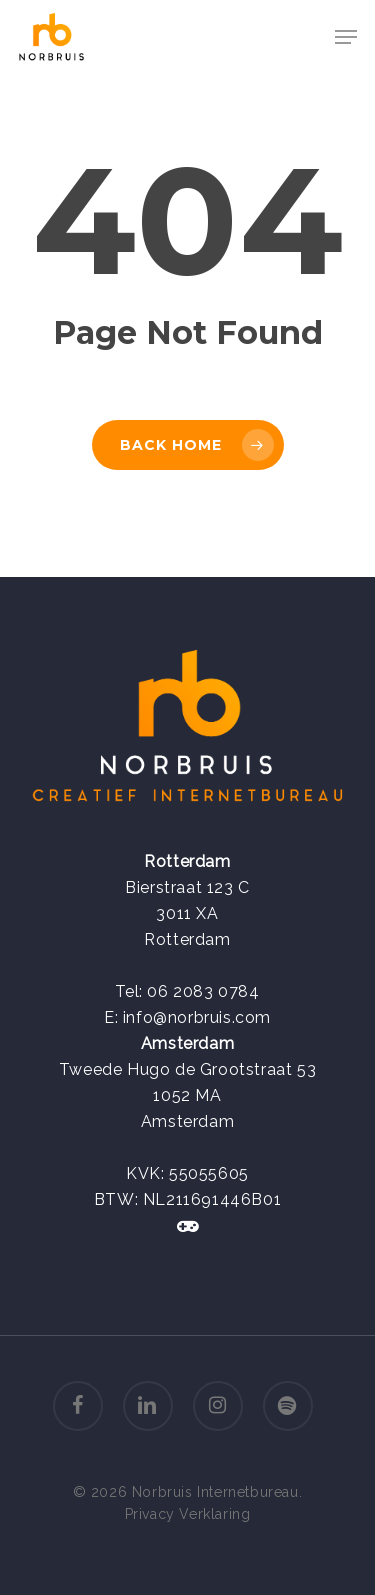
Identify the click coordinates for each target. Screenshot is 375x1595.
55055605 (209, 1173)
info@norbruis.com (197, 1017)
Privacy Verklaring (188, 1514)
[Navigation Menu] (346, 37)
